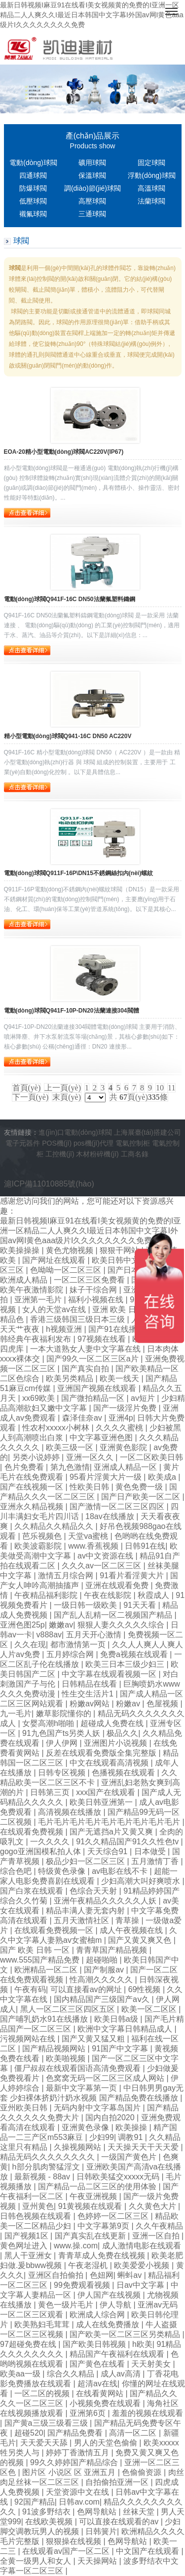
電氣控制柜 (132, 1143)
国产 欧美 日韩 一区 (36, 1950)
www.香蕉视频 (94, 1546)
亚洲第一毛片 (39, 1299)
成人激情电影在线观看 (141, 2245)
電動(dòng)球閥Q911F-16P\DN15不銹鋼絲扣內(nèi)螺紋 (78, 873)
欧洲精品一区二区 (46, 1970)
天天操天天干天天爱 (144, 2147)
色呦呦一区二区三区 (66, 1270)
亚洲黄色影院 (124, 1447)
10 (160, 1088)
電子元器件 (22, 1143)
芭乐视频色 (43, 1536)
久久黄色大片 (153, 2206)
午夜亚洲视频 (94, 2196)
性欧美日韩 (90, 1487)
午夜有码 (30, 1989)
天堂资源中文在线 (78, 2492)
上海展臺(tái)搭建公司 (147, 1132)
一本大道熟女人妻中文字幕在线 (86, 1349)
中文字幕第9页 (104, 2226)
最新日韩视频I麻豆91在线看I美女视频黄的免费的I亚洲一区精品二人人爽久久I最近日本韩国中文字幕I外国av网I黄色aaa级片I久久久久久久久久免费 (92, 15)
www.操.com (76, 2245)
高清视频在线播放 (70, 1812)
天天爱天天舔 (45, 2443)
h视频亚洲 (65, 1329)
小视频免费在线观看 (106, 2403)
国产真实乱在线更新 (91, 2236)
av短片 (144, 1398)
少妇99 (101, 2137)
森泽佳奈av (83, 1418)
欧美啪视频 (66, 2058)
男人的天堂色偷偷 (106, 2443)
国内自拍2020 (111, 2117)
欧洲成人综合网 (98, 2314)
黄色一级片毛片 (66, 2305)
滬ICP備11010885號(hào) (49, 1184)
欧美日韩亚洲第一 (102, 1802)
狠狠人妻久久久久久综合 (121, 1625)
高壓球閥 (92, 201)
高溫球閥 (151, 188)
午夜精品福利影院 (46, 1595)
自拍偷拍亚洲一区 (117, 2482)
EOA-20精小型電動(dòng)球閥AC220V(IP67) (64, 451)
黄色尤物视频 (70, 1250)
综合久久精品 (71, 2374)
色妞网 (101, 2275)
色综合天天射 (94, 1891)
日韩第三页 (51, 1792)
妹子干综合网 (94, 1290)
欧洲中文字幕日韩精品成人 (125, 2029)
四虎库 (13, 1349)
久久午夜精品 (159, 2226)
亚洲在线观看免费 (117, 1585)
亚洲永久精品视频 (32, 1506)
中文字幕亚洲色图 (102, 1437)
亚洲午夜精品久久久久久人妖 (106, 1901)
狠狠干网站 (120, 1250)
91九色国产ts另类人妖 (62, 1733)
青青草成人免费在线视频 (102, 2255)
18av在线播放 (110, 1516)
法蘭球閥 (151, 201)
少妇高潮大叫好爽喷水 (141, 1881)
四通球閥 (33, 175)
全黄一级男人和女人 (36, 2561)
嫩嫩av (61, 1625)
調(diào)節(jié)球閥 (92, 188)
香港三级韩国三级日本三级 (78, 1319)
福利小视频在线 (96, 1299)
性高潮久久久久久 (102, 1979)
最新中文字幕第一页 (82, 2088)
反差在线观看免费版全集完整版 (102, 1753)
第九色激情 (70, 1467)
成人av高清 (122, 2374)
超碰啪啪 (102, 1960)
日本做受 (151, 1851)
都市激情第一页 (79, 1644)
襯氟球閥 (33, 214)
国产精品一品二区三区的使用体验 (98, 2186)
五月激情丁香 (156, 1861)
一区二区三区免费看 (90, 1280)
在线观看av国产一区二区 (66, 2551)
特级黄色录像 (62, 1871)
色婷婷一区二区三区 (113, 2216)
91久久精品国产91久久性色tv (128, 1841)
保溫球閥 (92, 175)
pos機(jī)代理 (93, 1143)
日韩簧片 (101, 2531)
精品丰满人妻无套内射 (86, 1910)
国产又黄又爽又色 (140, 1940)
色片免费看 (25, 1467)
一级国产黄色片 (129, 2157)
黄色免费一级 (140, 1487)
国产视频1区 (27, 2236)
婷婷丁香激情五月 (78, 2452)
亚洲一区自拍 (157, 2236)
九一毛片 (16, 1713)
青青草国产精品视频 (112, 1950)
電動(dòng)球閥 (33, 163)
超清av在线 (97, 2383)
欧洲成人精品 (24, 1280)
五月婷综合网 (71, 1654)
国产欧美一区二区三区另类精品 (126, 2334)
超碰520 (28, 2433)
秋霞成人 (154, 1595)
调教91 (131, 2137)
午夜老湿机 (89, 2265)
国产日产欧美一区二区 (141, 1496)
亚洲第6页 (89, 2413)
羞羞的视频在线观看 (147, 2413)
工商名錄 (134, 1154)
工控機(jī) (59, 1154)
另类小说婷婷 (37, 1457)
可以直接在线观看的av (119, 2521)
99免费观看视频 (83, 2285)
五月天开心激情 (94, 1634)
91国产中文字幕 (121, 2048)
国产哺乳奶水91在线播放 (45, 2019)
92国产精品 (34, 2502)
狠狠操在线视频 (74, 2541)
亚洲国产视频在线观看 (97, 1388)
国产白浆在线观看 (32, 1891)
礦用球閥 (92, 163)
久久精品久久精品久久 (54, 1526)
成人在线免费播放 (108, 2324)
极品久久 (122, 1733)
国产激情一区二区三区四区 (118, 1506)
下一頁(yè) (30, 1097)
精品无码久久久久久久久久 (48, 2157)
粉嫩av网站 (90, 1703)
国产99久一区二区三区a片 (93, 1359)
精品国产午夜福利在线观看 (118, 2354)
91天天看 (140, 1605)
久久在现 (30, 1644)
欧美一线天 (120, 1378)
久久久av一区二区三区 (102, 1565)
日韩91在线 (145, 1546)
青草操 (128, 1920)
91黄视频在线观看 (91, 2206)
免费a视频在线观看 (135, 1654)
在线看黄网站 (100, 2393)
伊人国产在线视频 (110, 2295)
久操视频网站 (78, 2147)
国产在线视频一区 (32, 1487)
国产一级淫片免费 (125, 1408)
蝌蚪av (130, 2275)
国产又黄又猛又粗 (94, 2038)
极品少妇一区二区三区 (86, 1861)
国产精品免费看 (76, 2433)
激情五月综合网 (66, 1575)
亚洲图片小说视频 (116, 1743)
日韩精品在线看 (90, 1684)
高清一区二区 (133, 2433)
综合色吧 (17, 1871)
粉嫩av (129, 1703)
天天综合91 (108, 1851)
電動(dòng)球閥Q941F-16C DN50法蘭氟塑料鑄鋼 (69, 599)
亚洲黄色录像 (86, 2127)
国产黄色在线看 (98, 2364)
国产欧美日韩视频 (95, 2344)
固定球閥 (151, 163)
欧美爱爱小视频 (142, 2265)
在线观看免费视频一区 (54, 1930)
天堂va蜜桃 (89, 1536)
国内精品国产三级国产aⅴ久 (102, 1999)
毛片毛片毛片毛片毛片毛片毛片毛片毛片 (110, 1822)
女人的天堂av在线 (55, 1309)
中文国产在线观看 (148, 2551)
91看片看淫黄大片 (133, 1575)
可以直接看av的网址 (87, 1989)
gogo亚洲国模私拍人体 (41, 1851)
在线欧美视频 (49, 2521)
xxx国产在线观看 (106, 1792)
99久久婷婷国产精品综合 (75, 2462)
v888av (49, 1634)
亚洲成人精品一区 (126, 1467)
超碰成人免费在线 (113, 1723)
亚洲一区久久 (90, 1457)
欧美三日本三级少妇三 (125, 1664)
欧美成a (163, 1477)
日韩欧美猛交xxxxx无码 (118, 2176)
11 (171, 1088)
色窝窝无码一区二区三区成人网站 (106, 2078)
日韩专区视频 (62, 1772)
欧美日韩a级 (117, 2019)
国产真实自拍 (86, 1368)
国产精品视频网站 (54, 2048)
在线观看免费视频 (32, 1832)
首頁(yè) (26, 1088)
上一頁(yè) (62, 1088)
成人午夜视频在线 (132, 1930)
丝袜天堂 (139, 2512)
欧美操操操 (20, 1250)
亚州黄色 (38, 2206)
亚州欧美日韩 (24, 2107)
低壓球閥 (33, 201)
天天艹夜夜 (20, 1329)
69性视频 (145, 1989)
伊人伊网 (62, 1743)
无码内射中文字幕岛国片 (98, 2107)
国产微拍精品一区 (93, 1398)
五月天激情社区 (82, 1920)
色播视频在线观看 (124, 1772)
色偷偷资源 (142, 2472)
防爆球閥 (33, 188)
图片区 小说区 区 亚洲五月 (70, 2472)
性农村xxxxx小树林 (56, 1428)
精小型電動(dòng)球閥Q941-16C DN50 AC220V (68, 736)
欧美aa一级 (21, 2374)
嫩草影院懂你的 (64, 1713)
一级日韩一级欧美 (86, 1605)
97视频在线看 (102, 1339)
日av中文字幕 (141, 2285)
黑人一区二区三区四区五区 (68, 2009)
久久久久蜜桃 (120, 1428)
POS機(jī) (57, 1143)
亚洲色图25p (22, 1625)
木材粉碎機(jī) (97, 1154)
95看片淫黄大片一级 (107, 1477)
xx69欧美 (39, 1398)
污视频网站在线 (28, 2038)
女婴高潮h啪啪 (49, 1723)
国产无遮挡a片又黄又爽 (112, 1832)
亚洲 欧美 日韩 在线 (128, 1309)
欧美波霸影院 (39, 1546)
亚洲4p (121, 1418)
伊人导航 (116, 2305)
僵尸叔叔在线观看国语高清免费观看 (78, 2068)
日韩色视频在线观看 (36, 2216)
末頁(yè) (66, 1097)
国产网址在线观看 (54, 1260)
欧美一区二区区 (150, 2009)
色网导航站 (97, 2512)
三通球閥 (92, 214)
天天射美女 (152, 2364)
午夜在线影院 (108, 1595)
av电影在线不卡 (120, 1871)
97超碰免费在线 (29, 2344)
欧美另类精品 (70, 1378)
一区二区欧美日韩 (151, 1457)
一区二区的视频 (43, 2393)
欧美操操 (132, 2127)
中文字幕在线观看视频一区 (110, 1674)
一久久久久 (51, 1841)
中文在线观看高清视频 (110, 1763)
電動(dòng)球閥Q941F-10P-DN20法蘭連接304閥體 (71, 1010)
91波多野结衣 (47, 2512)
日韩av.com (79, 2502)
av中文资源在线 (106, 1556)
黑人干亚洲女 (29, 2255)
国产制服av (105, 1970)
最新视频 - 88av (43, 2176)
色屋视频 (163, 1703)
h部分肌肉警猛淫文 (47, 2167)
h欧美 (142, 2344)
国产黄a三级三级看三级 (47, 2423)
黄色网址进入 (24, 2245)
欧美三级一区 (70, 1447)
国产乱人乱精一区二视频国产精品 (114, 1615)
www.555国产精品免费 (40, 1960)
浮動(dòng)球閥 (151, 175)
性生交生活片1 (88, 1694)
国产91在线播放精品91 (129, 1329)
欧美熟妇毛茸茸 (43, 2324)
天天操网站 (98, 2561)
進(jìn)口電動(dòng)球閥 (75, 1132)
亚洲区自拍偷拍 (56, 2275)
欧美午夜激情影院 (32, 1290)
